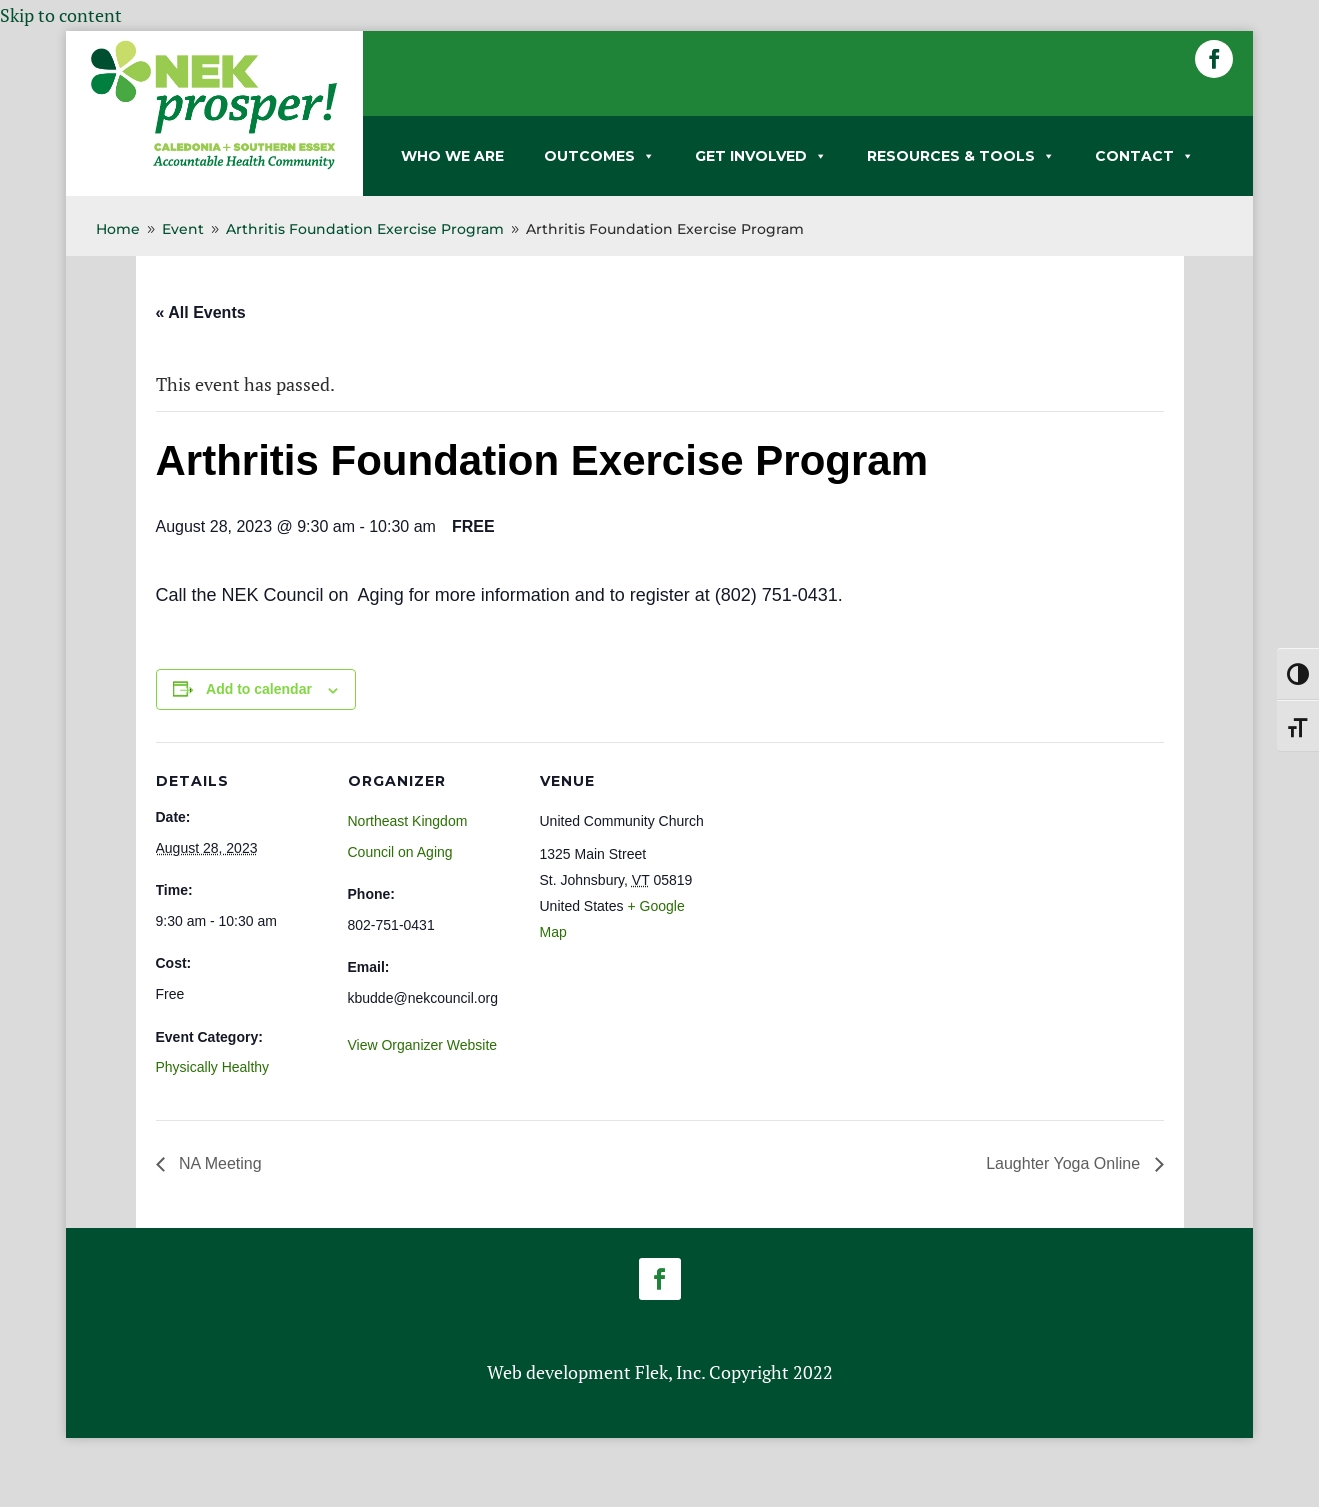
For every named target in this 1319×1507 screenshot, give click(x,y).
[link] (214, 165)
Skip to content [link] (61, 15)
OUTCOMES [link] (599, 156)
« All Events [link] (201, 312)
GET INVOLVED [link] (761, 156)
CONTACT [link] (1144, 156)
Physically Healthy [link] (213, 1067)
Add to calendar (259, 689)
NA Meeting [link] (218, 1163)
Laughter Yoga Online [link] (1065, 1163)
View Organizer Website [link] (423, 1045)
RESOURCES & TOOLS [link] (961, 156)
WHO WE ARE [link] (452, 156)
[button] (1214, 59)
